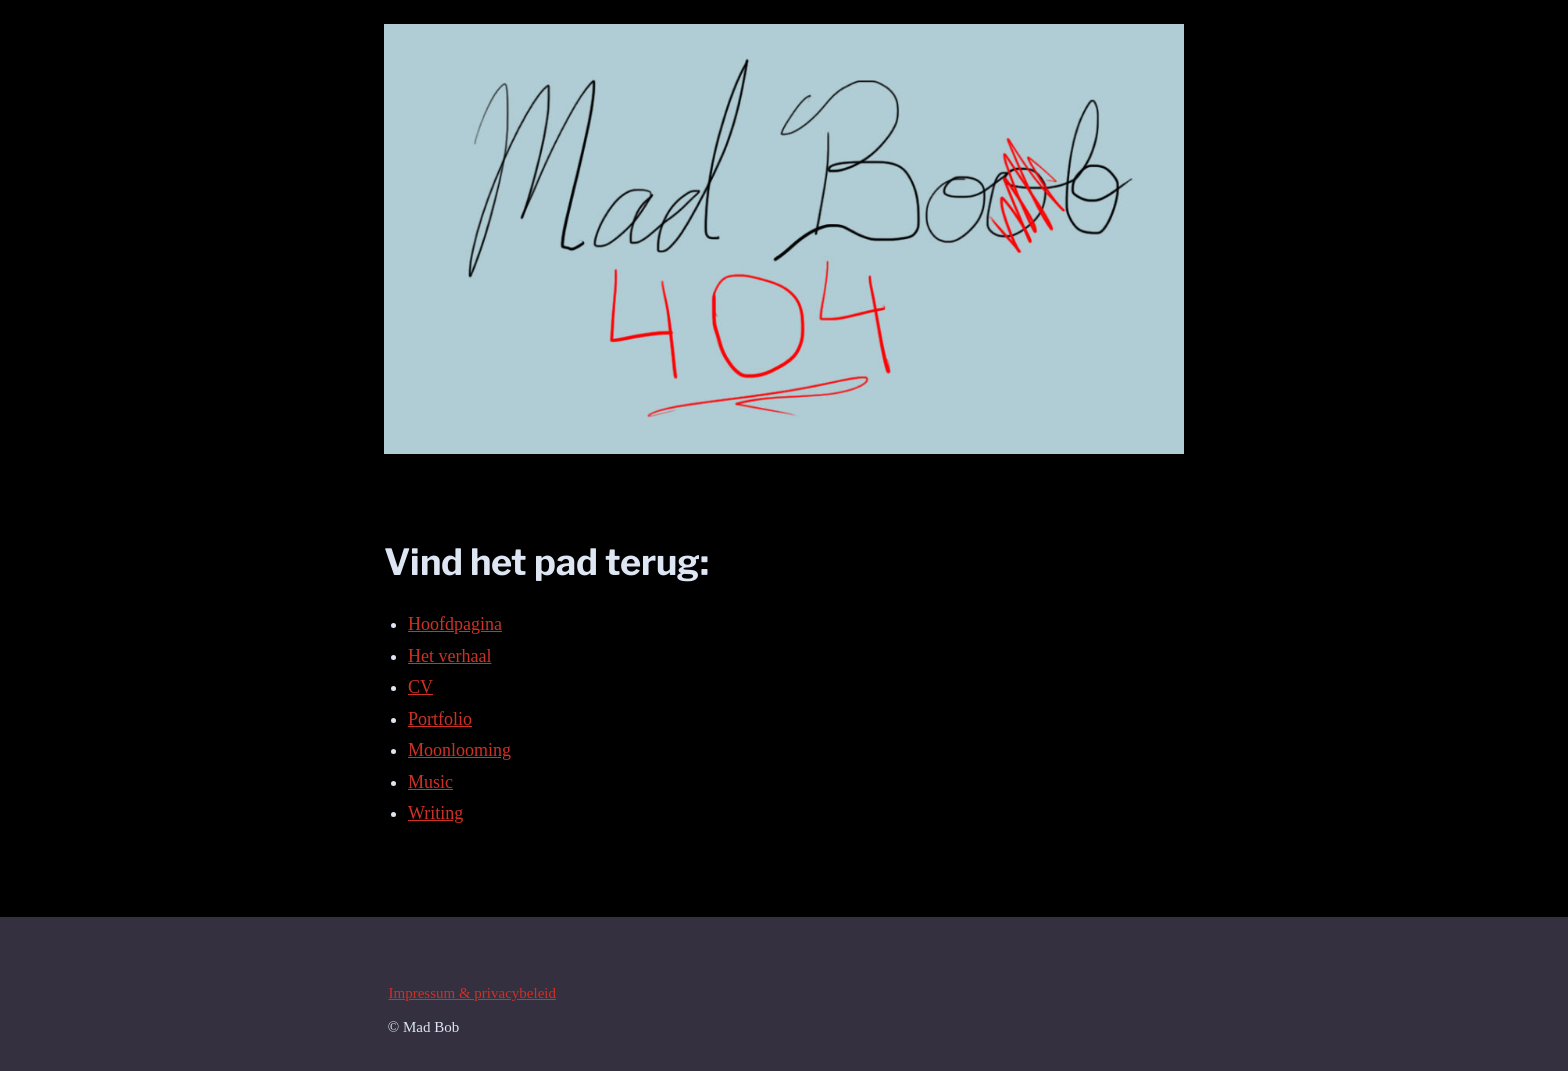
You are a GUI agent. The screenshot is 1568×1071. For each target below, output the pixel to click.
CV (420, 687)
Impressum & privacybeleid (472, 993)
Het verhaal (449, 656)
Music (430, 782)
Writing (435, 813)
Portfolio (440, 719)
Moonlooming (459, 750)
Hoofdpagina (455, 624)
